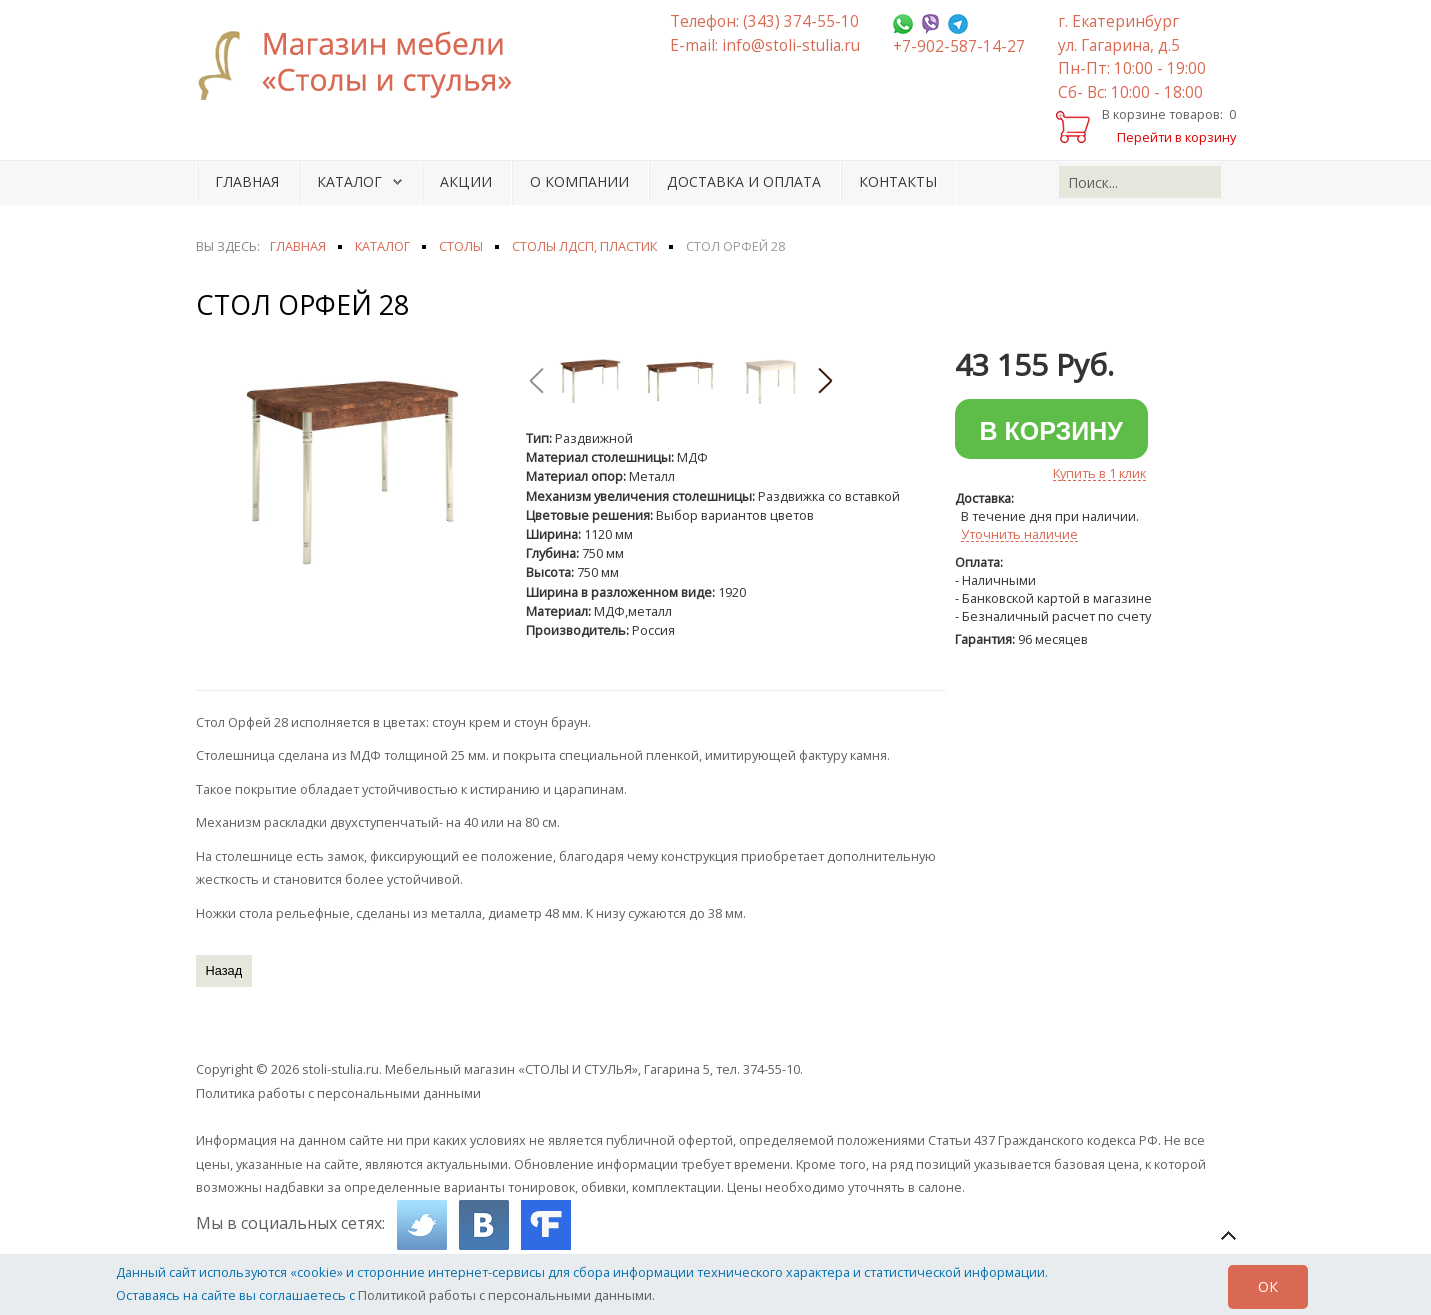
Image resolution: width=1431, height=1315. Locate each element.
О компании (579, 181)
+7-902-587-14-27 (959, 46)
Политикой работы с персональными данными (505, 1295)
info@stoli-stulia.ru (791, 45)
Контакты (898, 181)
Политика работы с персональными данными (338, 1093)
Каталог (349, 181)
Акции (466, 181)
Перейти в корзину (1176, 137)
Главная (247, 181)
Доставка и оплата (744, 181)
